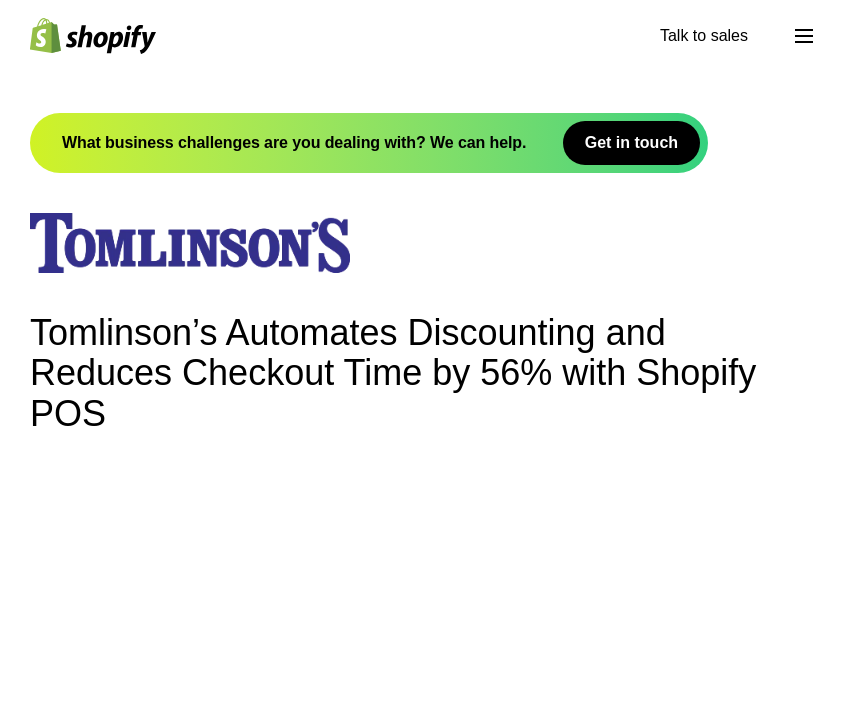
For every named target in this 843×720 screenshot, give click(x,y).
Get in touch (631, 142)
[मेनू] (804, 36)
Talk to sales (704, 35)
